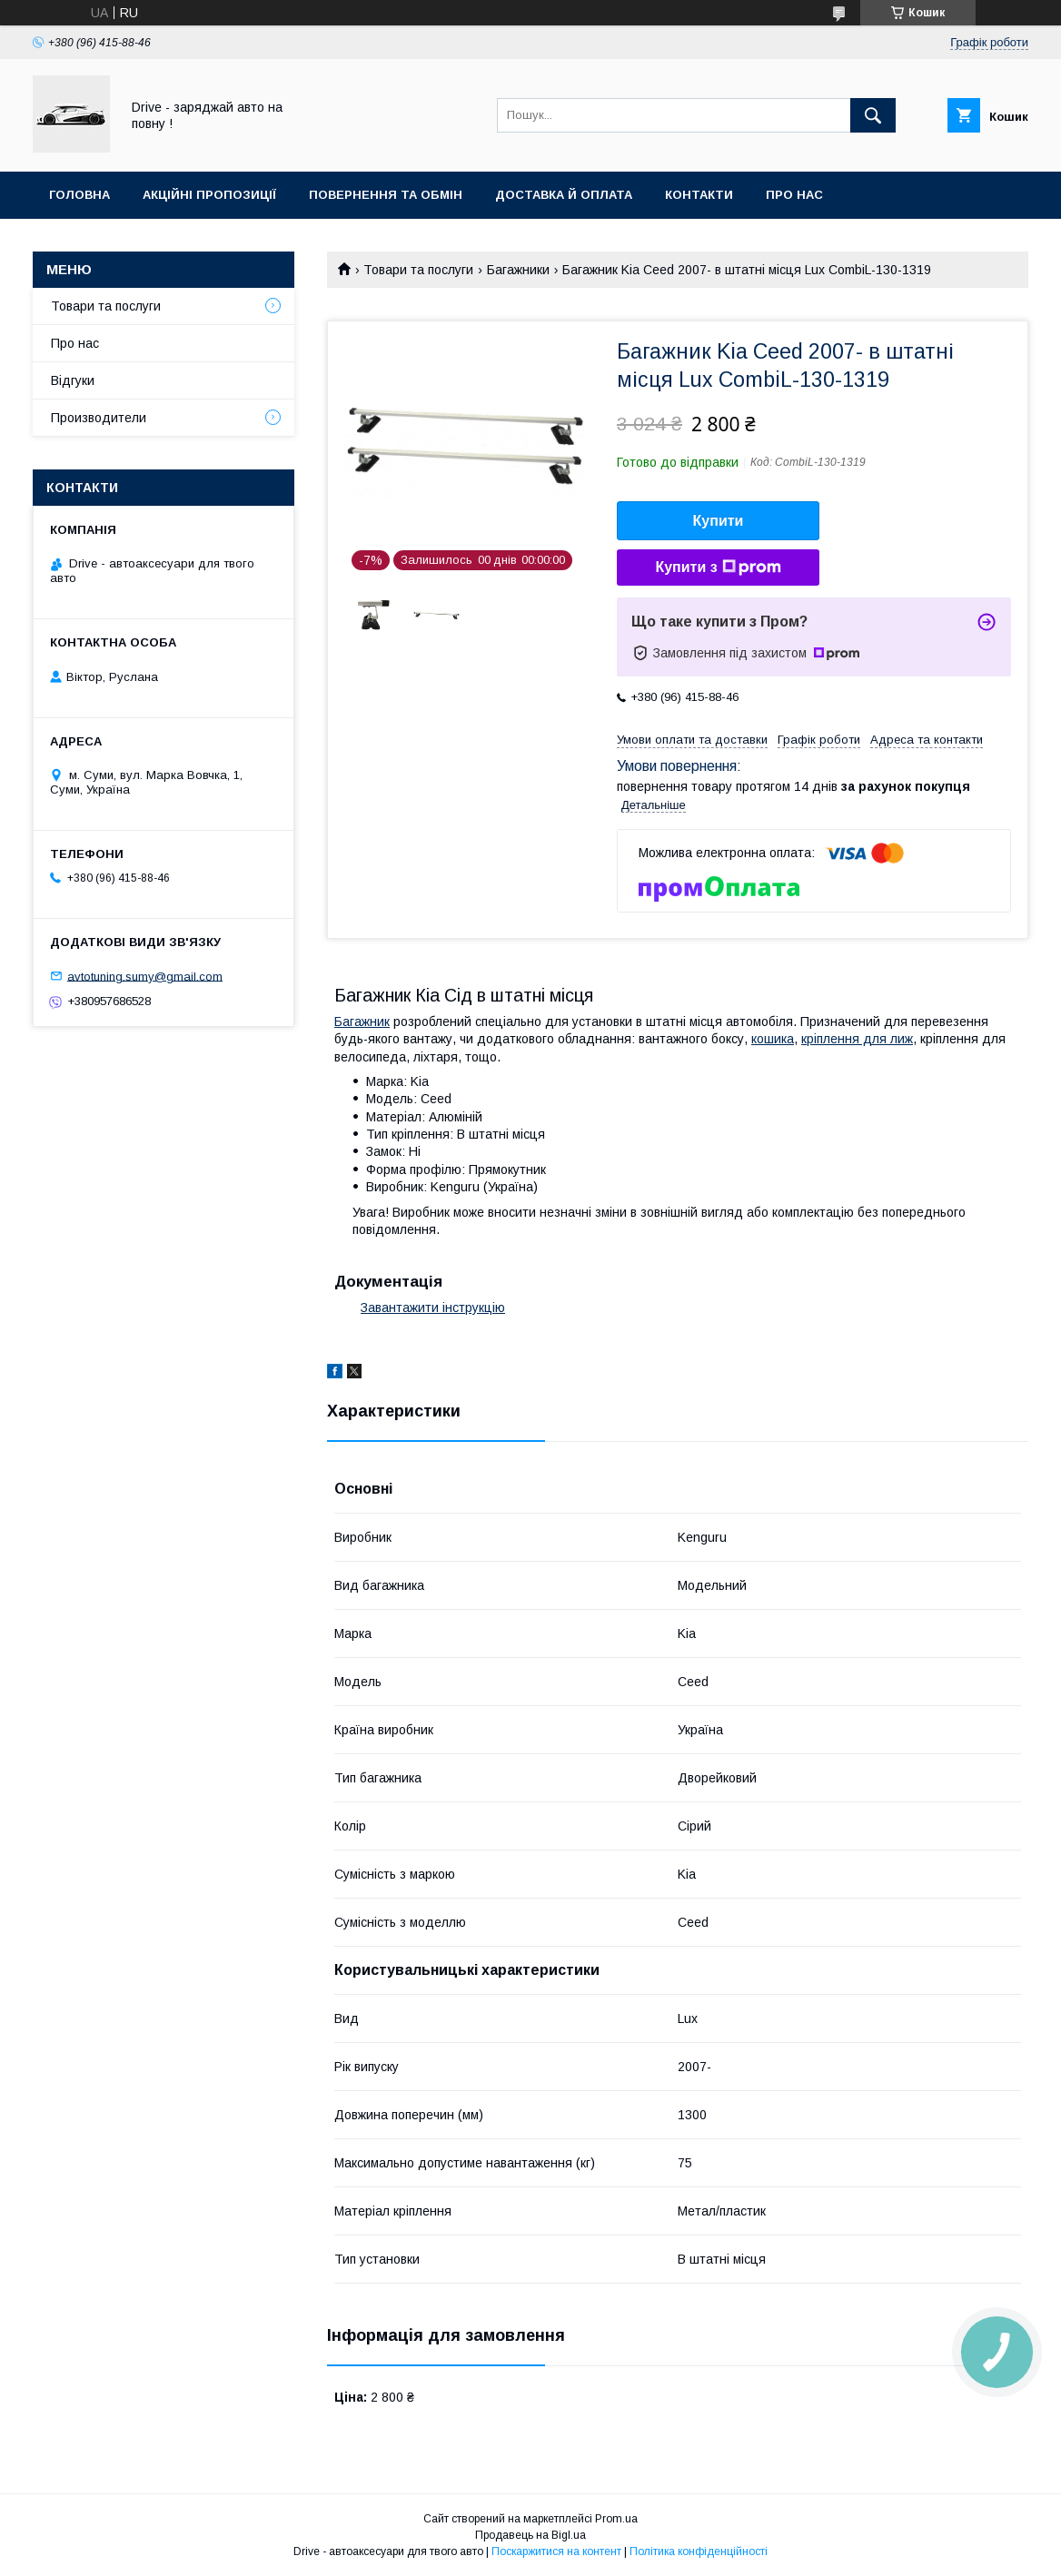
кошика (772, 1038)
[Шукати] (873, 115)
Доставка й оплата (563, 195)
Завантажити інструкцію (433, 1307)
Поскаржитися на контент (556, 2551)
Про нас (794, 195)
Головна (79, 195)
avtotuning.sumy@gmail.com (145, 975)
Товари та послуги (418, 269)
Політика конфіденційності (699, 2551)
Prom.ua (616, 2518)
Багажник (362, 1021)
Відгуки (72, 380)
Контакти (699, 195)
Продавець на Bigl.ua (530, 2535)
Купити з (717, 567)
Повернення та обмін (385, 195)
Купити (718, 520)
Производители (98, 417)
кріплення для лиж (857, 1038)
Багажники (518, 269)
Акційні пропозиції (209, 195)
